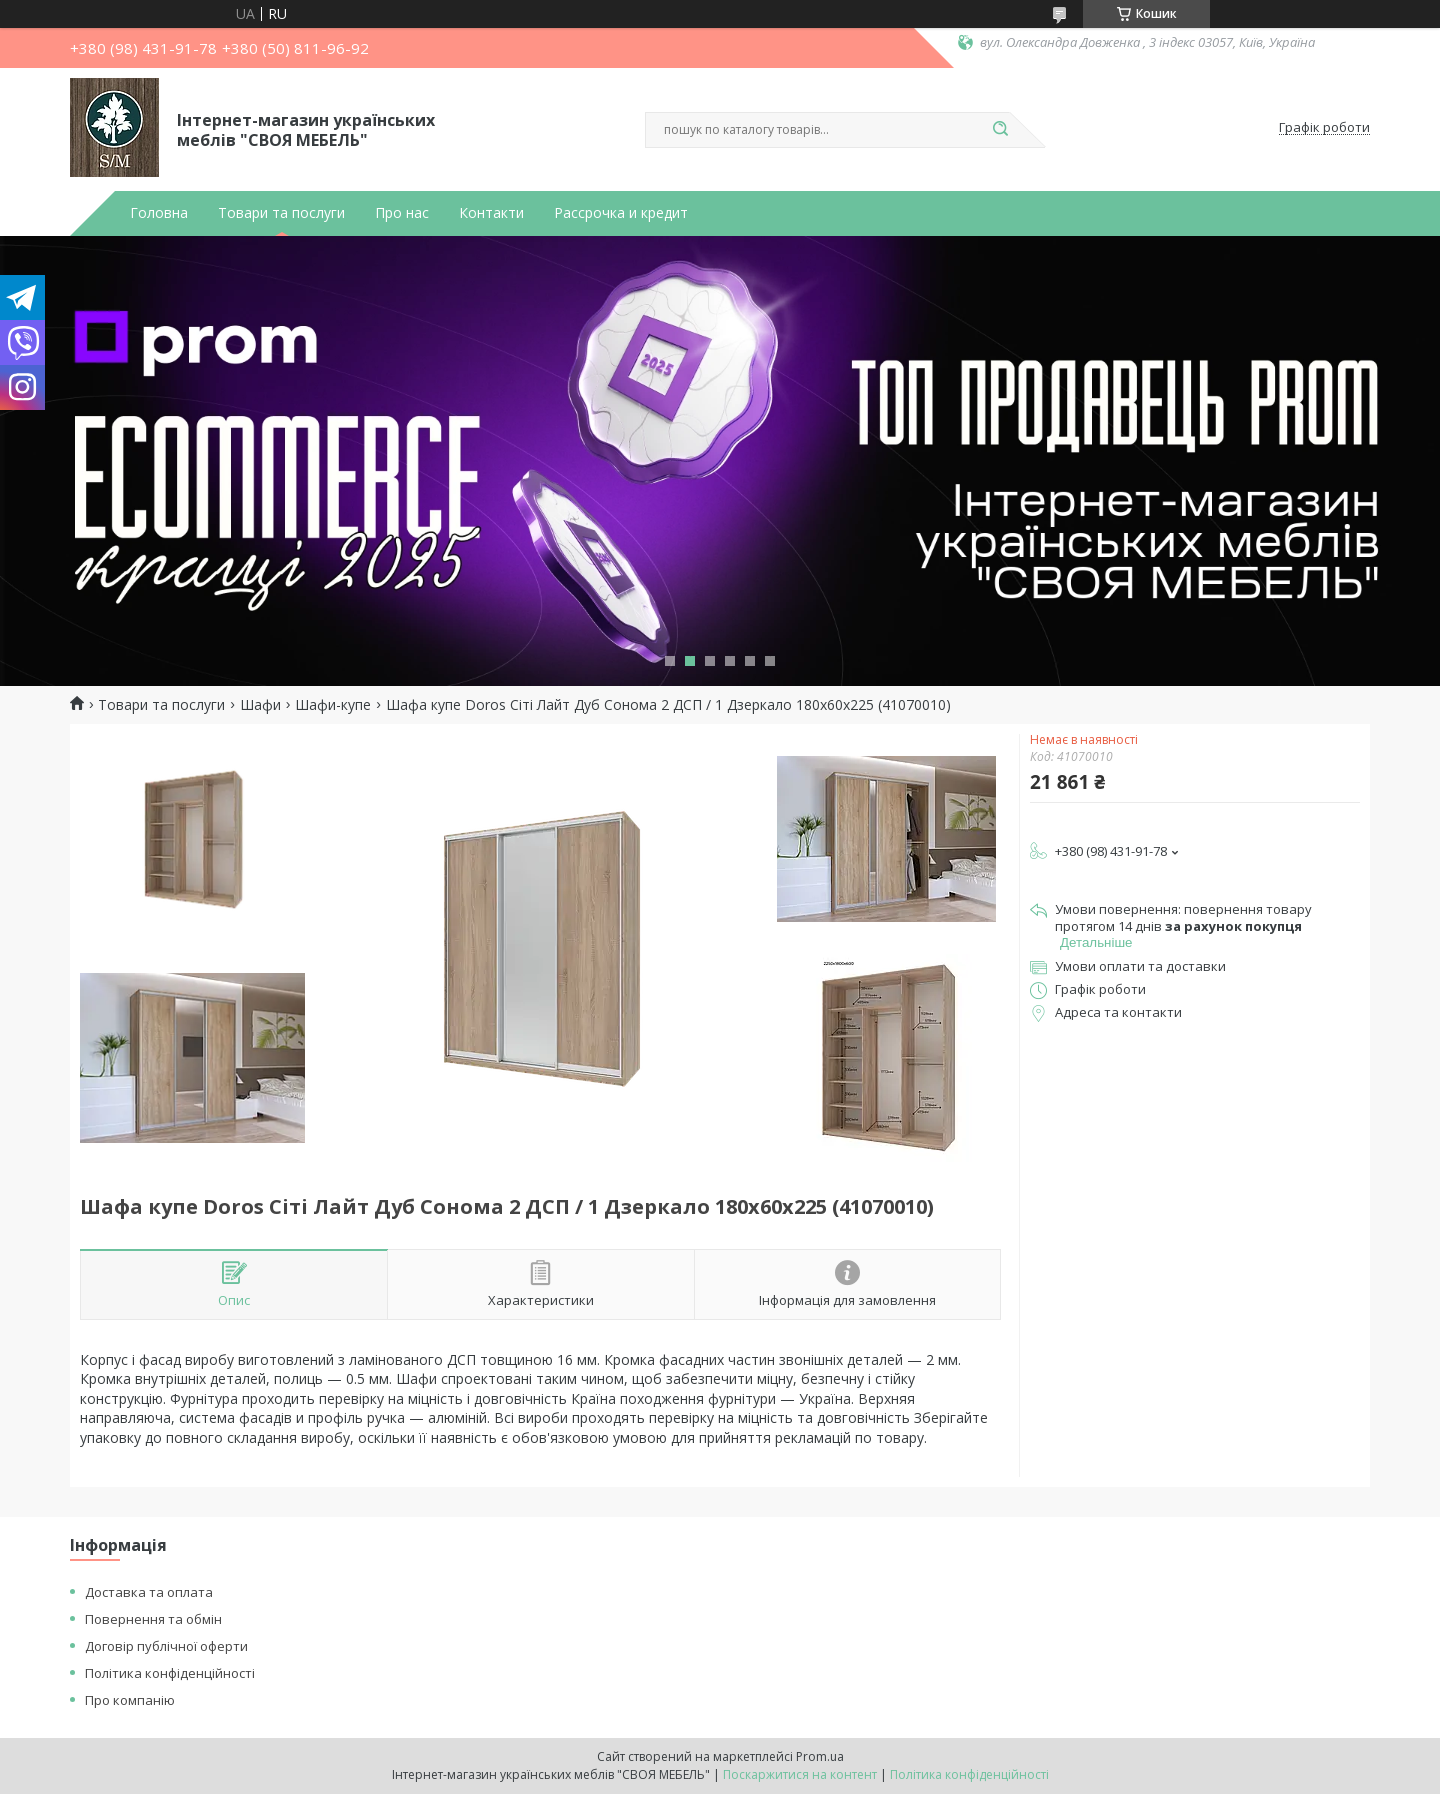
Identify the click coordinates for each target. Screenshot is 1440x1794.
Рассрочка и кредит (621, 213)
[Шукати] (1000, 130)
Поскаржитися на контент (800, 1774)
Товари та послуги (281, 213)
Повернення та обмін (153, 1619)
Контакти (491, 213)
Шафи (260, 705)
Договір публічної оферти (166, 1646)
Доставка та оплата (149, 1592)
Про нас (402, 213)
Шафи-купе (333, 705)
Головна (159, 213)
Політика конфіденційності (170, 1673)
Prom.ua (820, 1756)
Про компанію (130, 1700)
